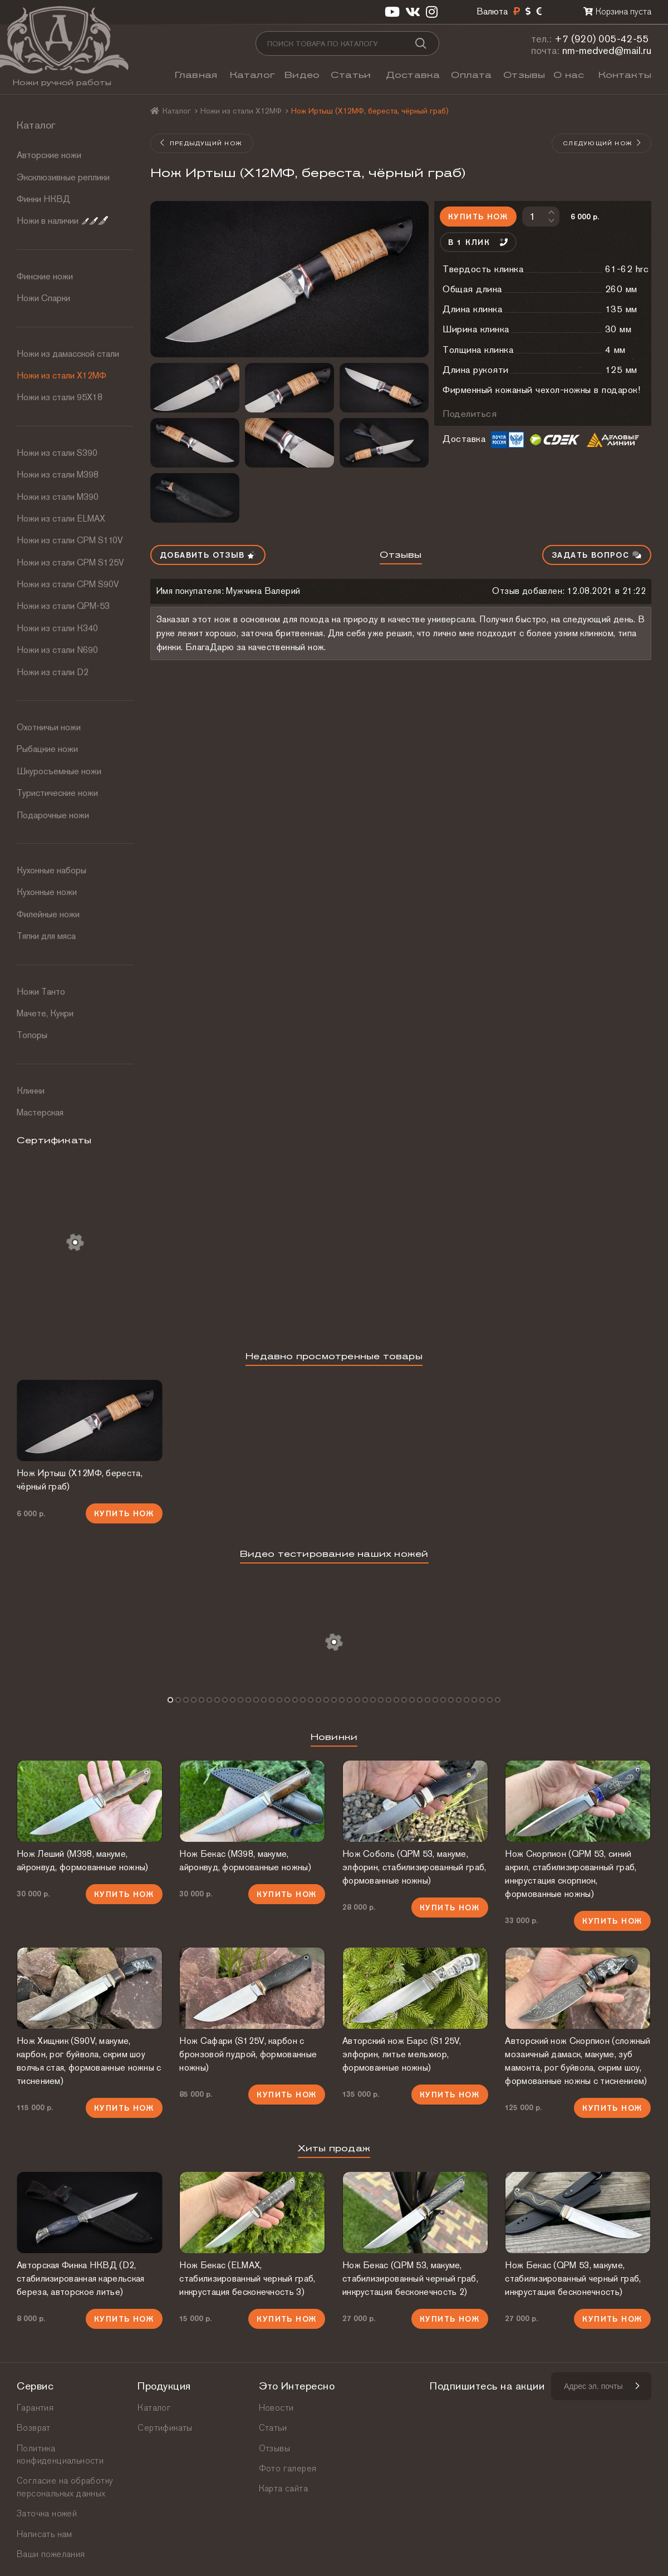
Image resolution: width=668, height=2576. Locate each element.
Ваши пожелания (51, 2554)
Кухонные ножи (47, 892)
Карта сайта (283, 2488)
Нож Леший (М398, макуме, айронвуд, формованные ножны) (82, 1860)
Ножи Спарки (43, 298)
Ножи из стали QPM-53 (63, 606)
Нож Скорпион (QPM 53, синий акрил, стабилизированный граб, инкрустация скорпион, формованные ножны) (570, 1874)
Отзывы (524, 75)
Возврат (34, 2428)
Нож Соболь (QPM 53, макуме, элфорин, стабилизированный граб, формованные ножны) (414, 1867)
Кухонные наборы (51, 870)
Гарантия (35, 2407)
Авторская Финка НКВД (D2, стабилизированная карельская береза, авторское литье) (80, 2278)
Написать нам (44, 2534)
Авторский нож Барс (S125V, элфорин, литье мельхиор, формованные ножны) (401, 2054)
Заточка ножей (47, 2513)
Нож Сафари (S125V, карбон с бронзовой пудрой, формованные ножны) (248, 2054)
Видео (302, 75)
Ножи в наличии (62, 221)
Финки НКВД (43, 199)
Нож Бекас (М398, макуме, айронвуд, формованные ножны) (245, 1860)
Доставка (413, 75)
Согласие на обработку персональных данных (65, 2487)
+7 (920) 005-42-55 (601, 38)
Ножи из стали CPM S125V (70, 562)
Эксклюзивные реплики (63, 177)
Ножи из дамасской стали (68, 354)
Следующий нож (602, 143)
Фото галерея (288, 2468)
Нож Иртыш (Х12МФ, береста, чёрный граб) (80, 1479)
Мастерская (40, 1112)
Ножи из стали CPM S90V (68, 584)
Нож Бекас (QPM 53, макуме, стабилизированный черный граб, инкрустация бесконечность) (573, 2278)
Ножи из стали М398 (58, 474)
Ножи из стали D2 (53, 672)
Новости (276, 2407)
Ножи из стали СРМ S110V (70, 540)
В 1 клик (478, 242)
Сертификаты (164, 2428)
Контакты (624, 75)
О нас (568, 75)
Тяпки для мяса (46, 936)
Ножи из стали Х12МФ (61, 375)
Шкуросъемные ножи (59, 771)
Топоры (32, 1035)
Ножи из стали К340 (57, 628)
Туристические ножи (57, 793)
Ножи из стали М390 (58, 497)
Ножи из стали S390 (57, 453)
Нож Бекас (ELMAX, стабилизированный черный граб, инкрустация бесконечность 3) (247, 2278)
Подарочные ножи (53, 815)
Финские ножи (45, 276)
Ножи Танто (41, 991)
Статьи (351, 75)
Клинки (31, 1091)
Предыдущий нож (201, 143)
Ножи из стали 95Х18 (59, 397)
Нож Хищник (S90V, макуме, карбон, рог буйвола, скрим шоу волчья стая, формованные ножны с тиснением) (89, 2061)
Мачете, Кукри (45, 1013)
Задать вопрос (597, 555)
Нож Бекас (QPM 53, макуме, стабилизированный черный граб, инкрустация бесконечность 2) (410, 2278)
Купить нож (478, 217)
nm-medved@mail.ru (606, 50)
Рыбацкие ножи (47, 749)
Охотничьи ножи (49, 727)
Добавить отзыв (208, 555)
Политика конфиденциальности (60, 2454)
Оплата (471, 75)
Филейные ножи (48, 914)
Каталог (252, 75)
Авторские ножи (49, 155)
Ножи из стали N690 (57, 650)
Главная (196, 75)
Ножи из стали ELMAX (61, 518)
